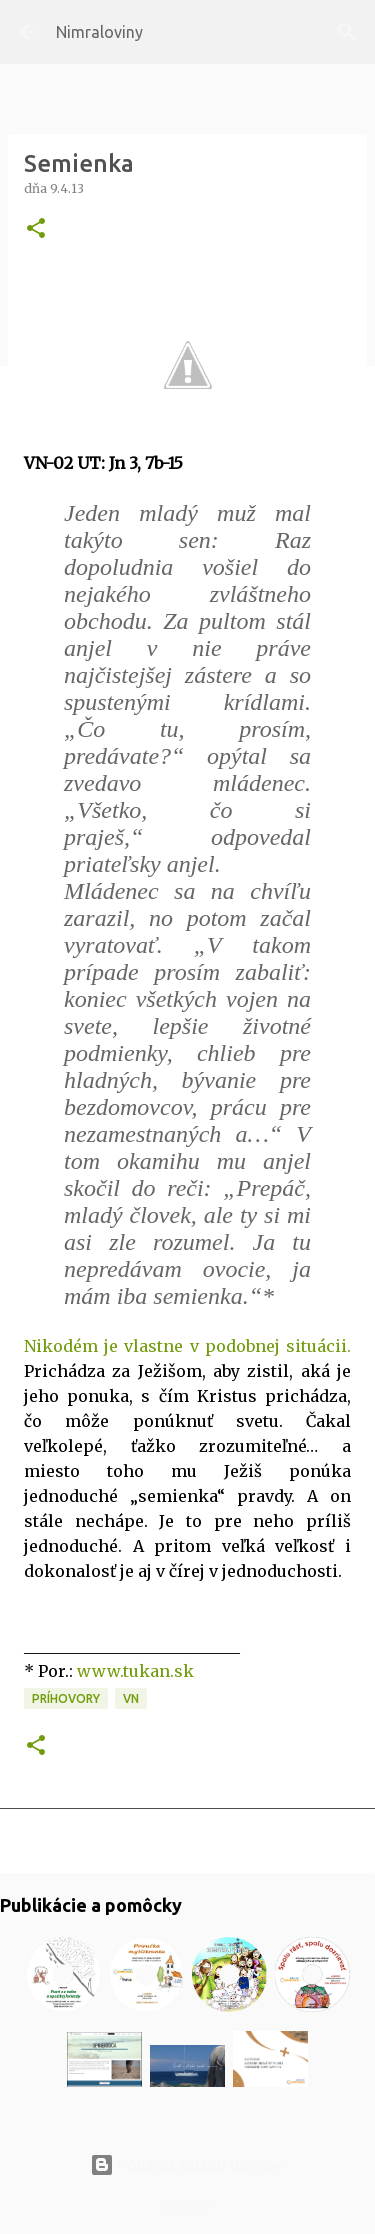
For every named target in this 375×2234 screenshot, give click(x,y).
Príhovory (66, 1698)
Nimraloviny (99, 32)
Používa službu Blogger (188, 2165)
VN (131, 1698)
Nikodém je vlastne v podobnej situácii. (187, 1346)
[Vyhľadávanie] (347, 32)
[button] (36, 229)
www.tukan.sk (135, 1671)
